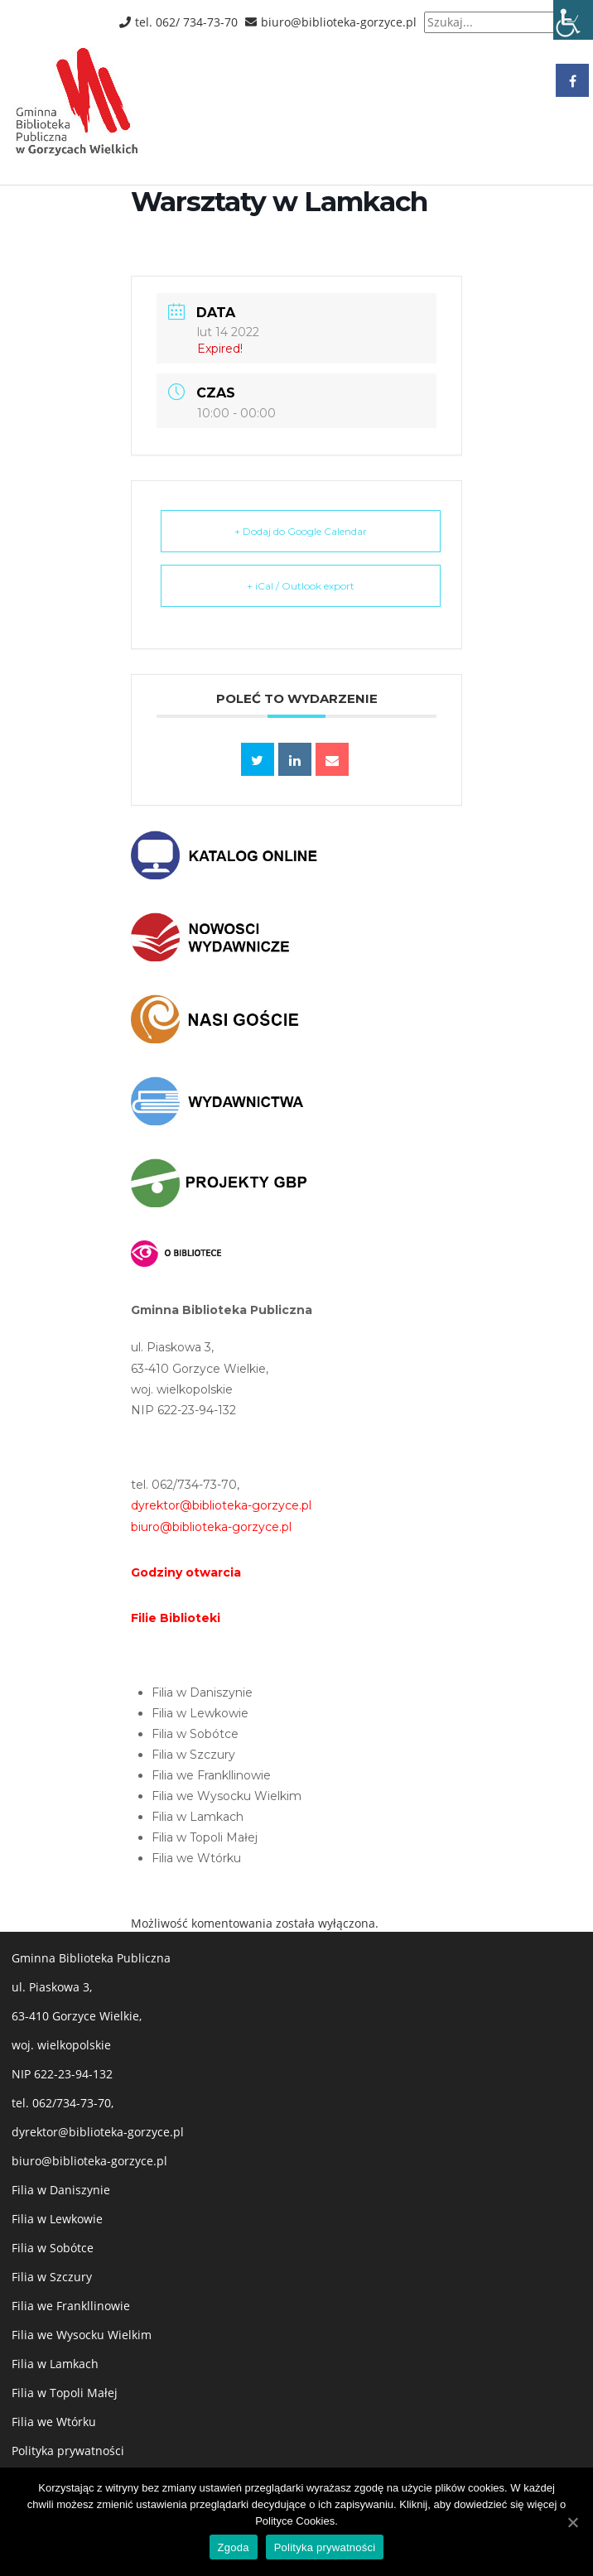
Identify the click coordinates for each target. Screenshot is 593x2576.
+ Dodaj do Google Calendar (300, 531)
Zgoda (233, 2547)
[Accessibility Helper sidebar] (573, 20)
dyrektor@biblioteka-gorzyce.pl (98, 2132)
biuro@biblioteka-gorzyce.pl (89, 2161)
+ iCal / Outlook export (300, 586)
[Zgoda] (572, 2522)
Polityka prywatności (68, 2450)
